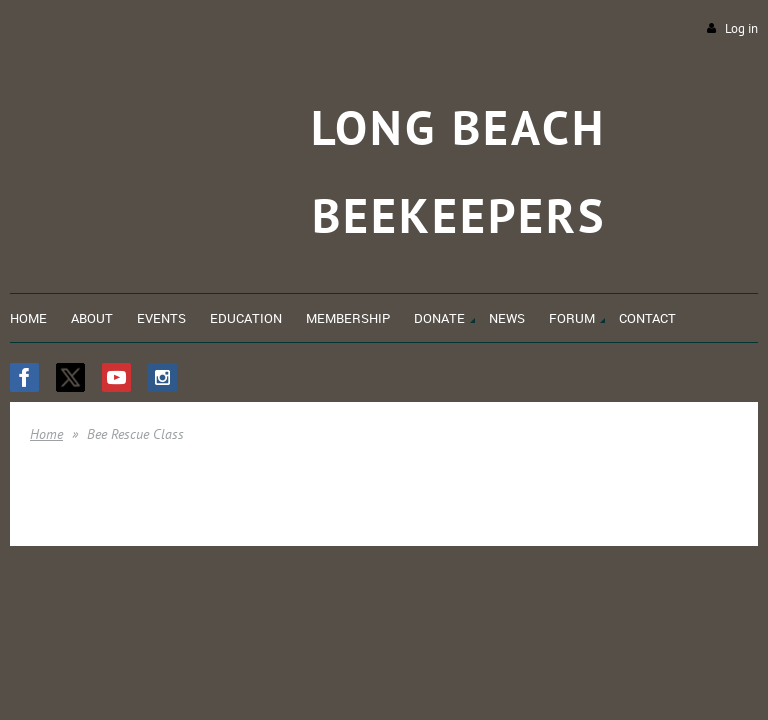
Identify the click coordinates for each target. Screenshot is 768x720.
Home (46, 434)
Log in (741, 28)
